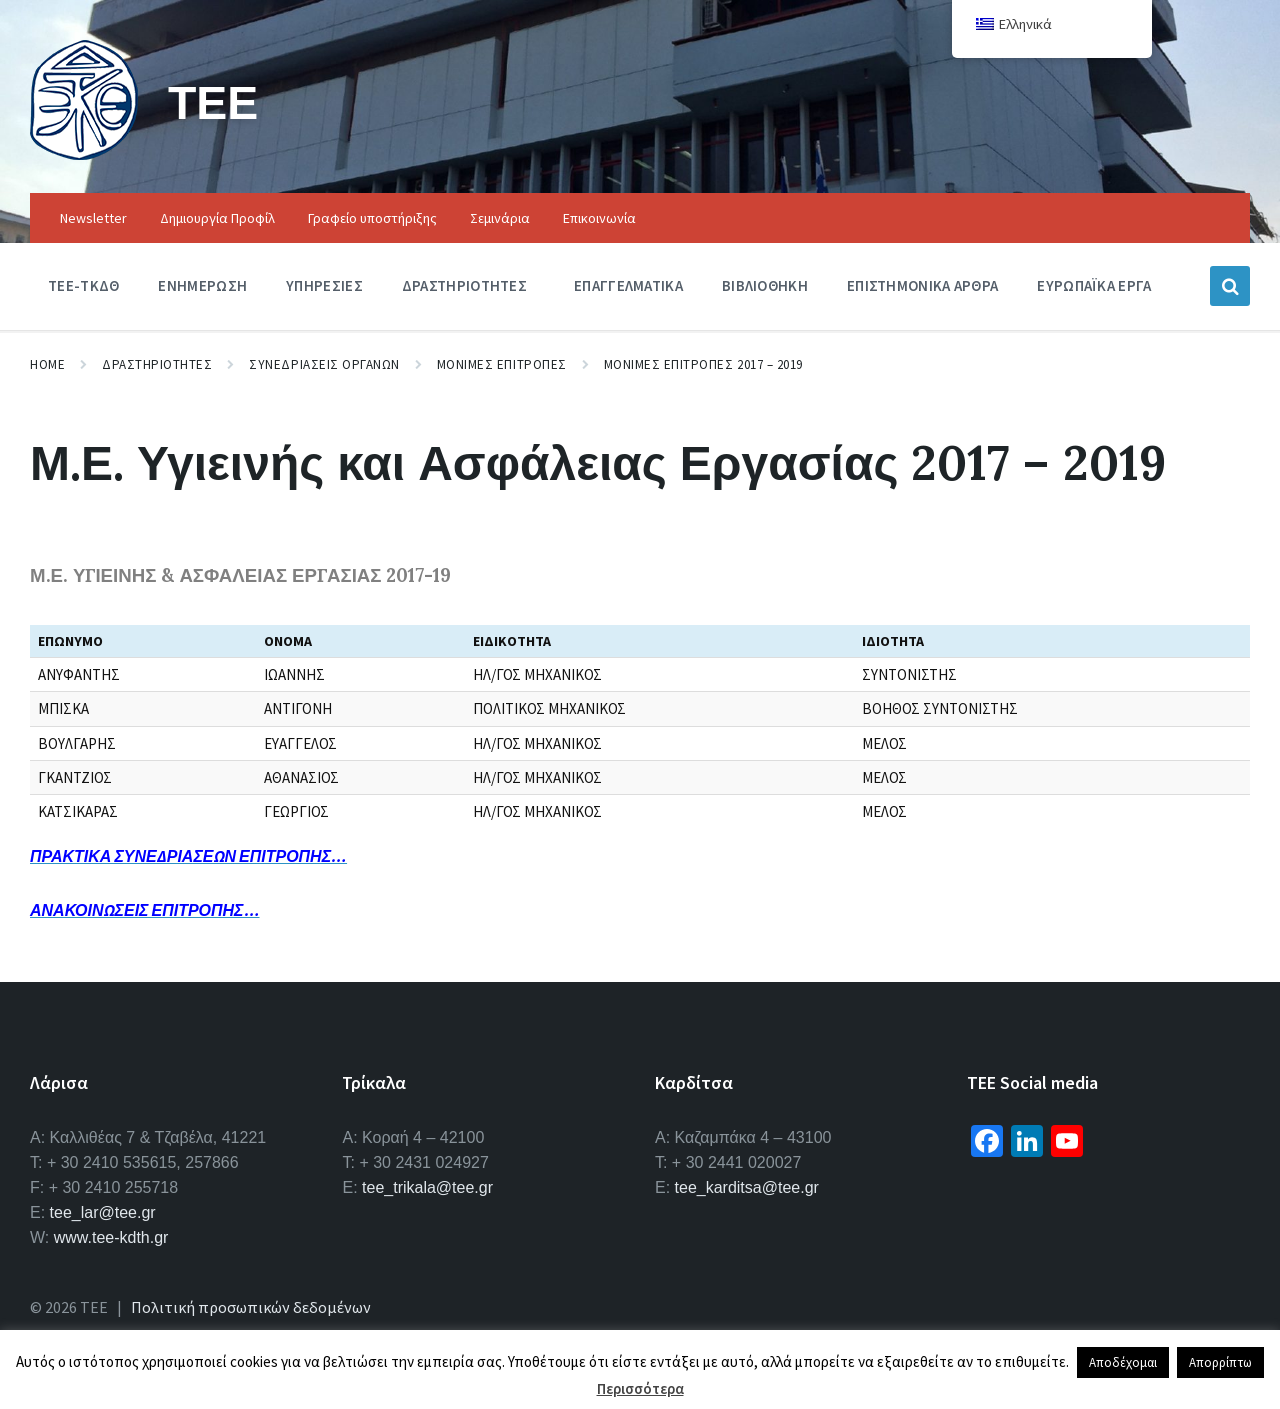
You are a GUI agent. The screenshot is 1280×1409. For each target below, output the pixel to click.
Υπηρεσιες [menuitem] (324, 285)
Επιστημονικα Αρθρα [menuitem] (922, 285)
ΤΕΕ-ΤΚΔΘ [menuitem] (83, 285)
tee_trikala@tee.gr (427, 1187)
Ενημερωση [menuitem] (202, 285)
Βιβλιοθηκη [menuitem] (765, 285)
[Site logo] (84, 154)
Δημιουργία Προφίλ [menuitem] (217, 218)
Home (47, 364)
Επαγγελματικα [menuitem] (628, 285)
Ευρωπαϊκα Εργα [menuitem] (1094, 285)
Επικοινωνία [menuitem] (599, 218)
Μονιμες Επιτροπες (502, 364)
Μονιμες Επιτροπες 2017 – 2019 (703, 364)
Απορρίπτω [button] (1220, 1362)
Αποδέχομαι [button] (1123, 1362)
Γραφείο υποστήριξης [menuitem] (372, 218)
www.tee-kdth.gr (111, 1237)
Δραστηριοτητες (157, 364)
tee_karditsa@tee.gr (747, 1187)
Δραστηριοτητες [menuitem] (464, 285)
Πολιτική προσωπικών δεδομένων (251, 1307)
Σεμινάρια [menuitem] (500, 218)
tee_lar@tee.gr (103, 1212)
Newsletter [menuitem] (93, 218)
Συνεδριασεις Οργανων (324, 364)
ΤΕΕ (214, 101)
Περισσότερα (640, 1388)
